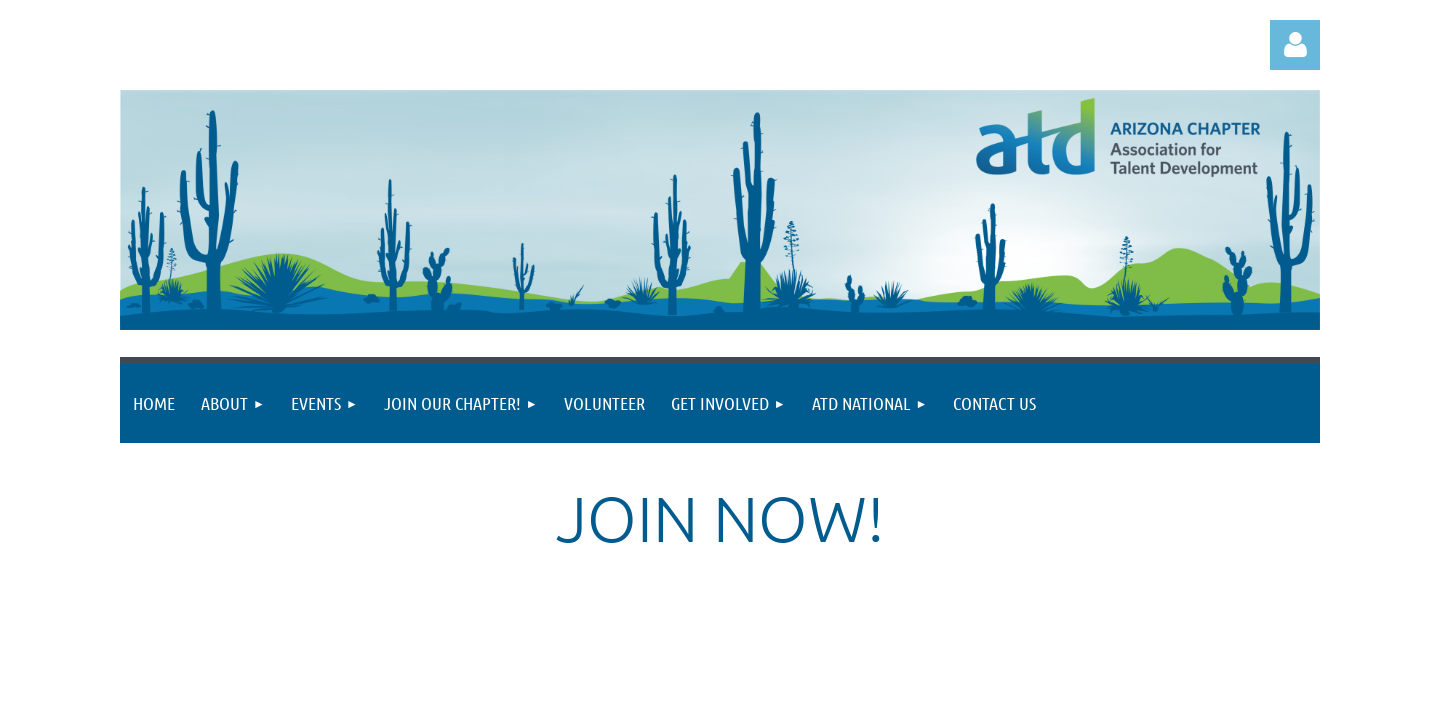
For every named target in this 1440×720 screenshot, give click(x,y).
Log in (1295, 45)
